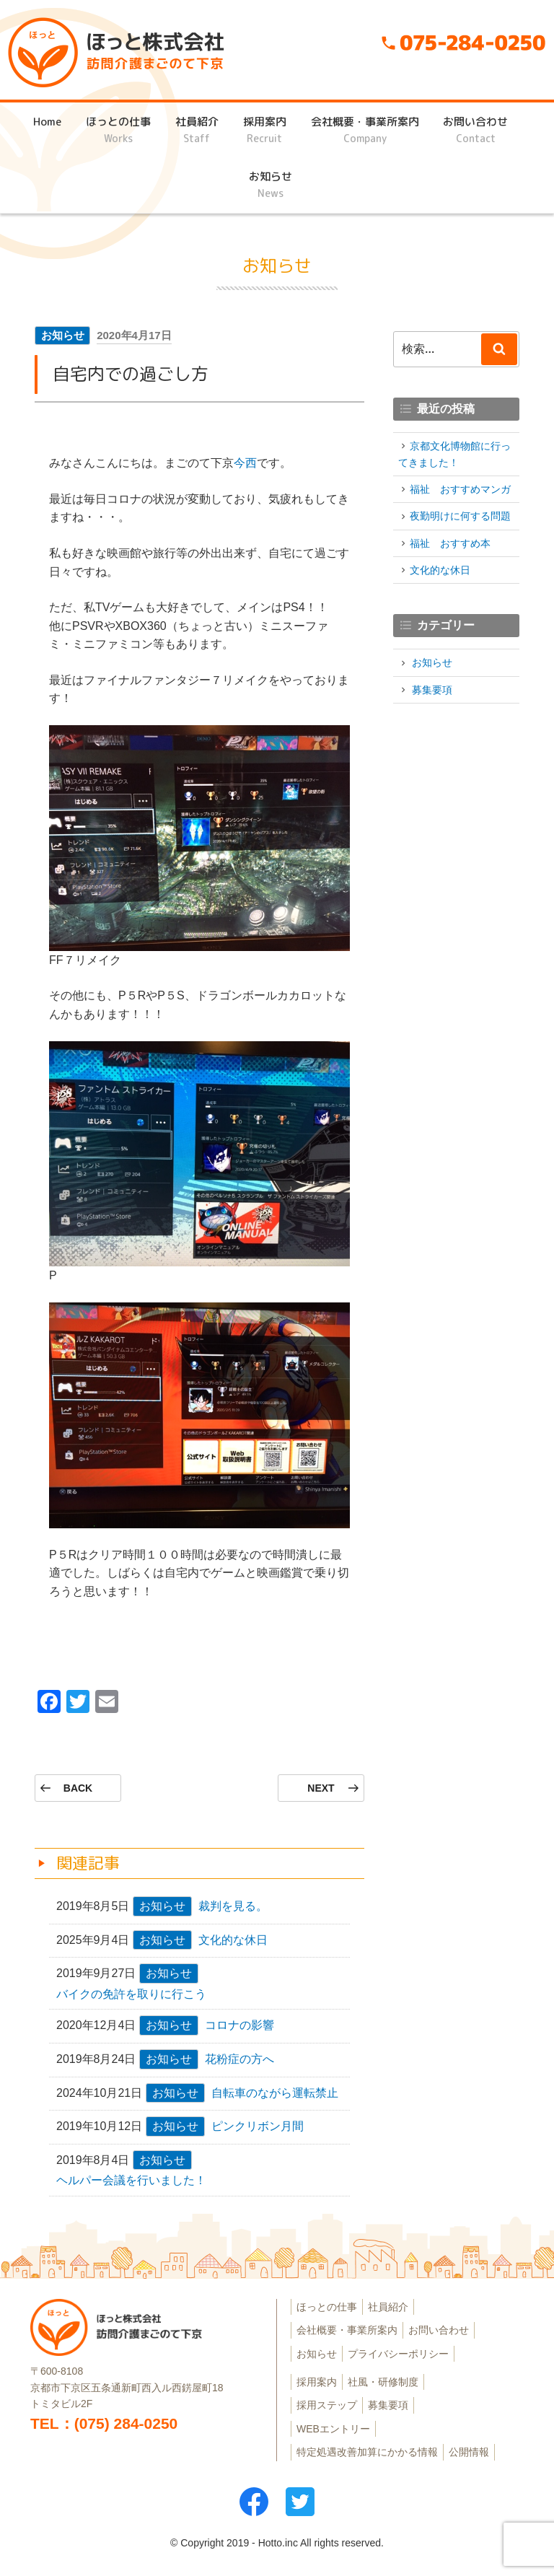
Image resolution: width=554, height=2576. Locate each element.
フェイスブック (253, 2501)
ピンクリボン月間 (257, 2126)
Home (47, 130)
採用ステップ (326, 2405)
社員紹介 (197, 130)
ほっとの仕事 (118, 130)
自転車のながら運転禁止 (274, 2093)
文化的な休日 (233, 1940)
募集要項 (432, 690)
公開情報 (469, 2452)
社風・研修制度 (383, 2382)
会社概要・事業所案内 (365, 130)
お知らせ (270, 185)
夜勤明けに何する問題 (460, 516)
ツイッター (300, 2501)
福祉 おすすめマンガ (460, 489)
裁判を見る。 (233, 1906)
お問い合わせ (475, 130)
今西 (245, 463)
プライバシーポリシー (398, 2354)
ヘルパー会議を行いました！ (131, 2180)
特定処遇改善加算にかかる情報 (367, 2452)
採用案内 (264, 130)
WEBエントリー (333, 2429)
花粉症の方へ (239, 2059)
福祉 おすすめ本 (450, 543)
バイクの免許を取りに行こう (131, 1994)
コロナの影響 (239, 2025)
